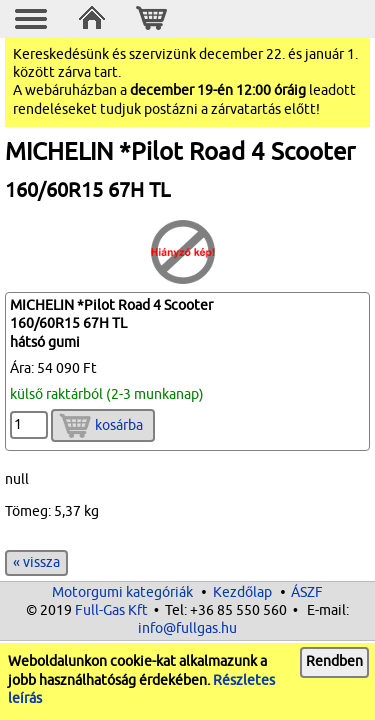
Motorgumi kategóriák (122, 592)
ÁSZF (307, 592)
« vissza (36, 562)
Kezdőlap (242, 592)
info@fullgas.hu (187, 628)
